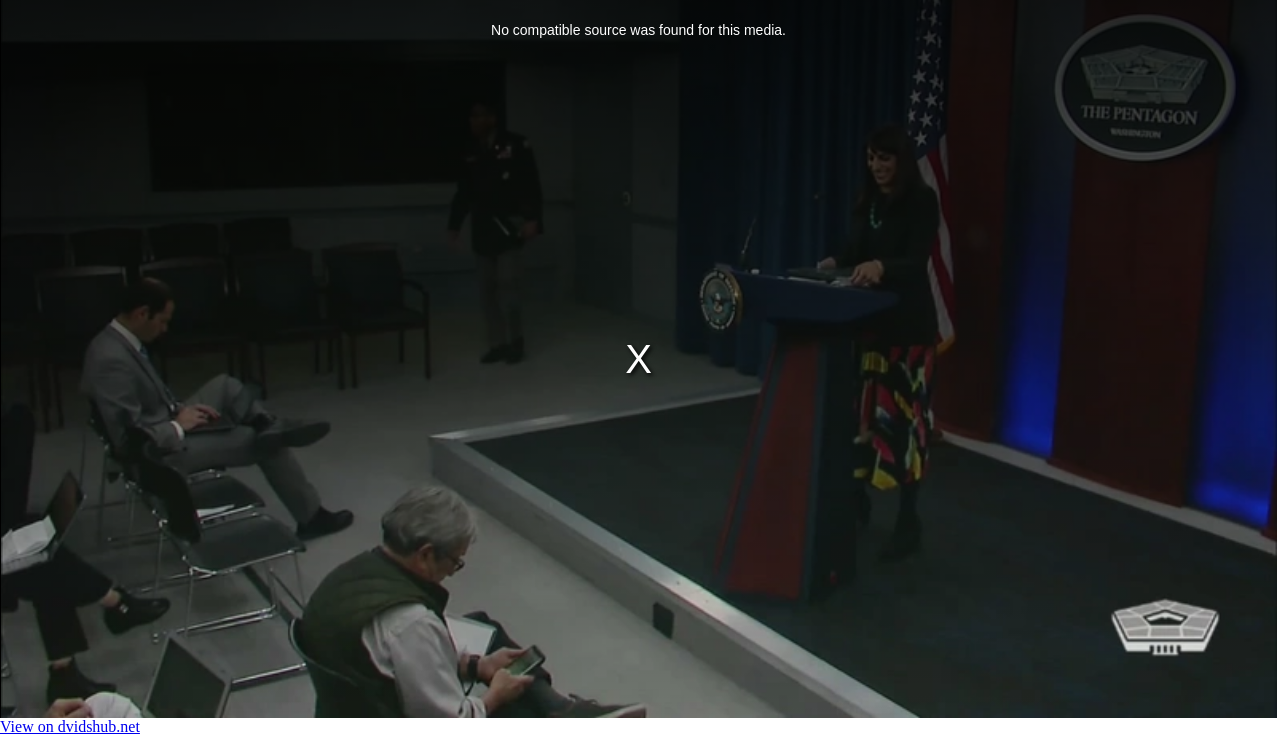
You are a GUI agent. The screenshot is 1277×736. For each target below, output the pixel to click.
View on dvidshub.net (70, 726)
